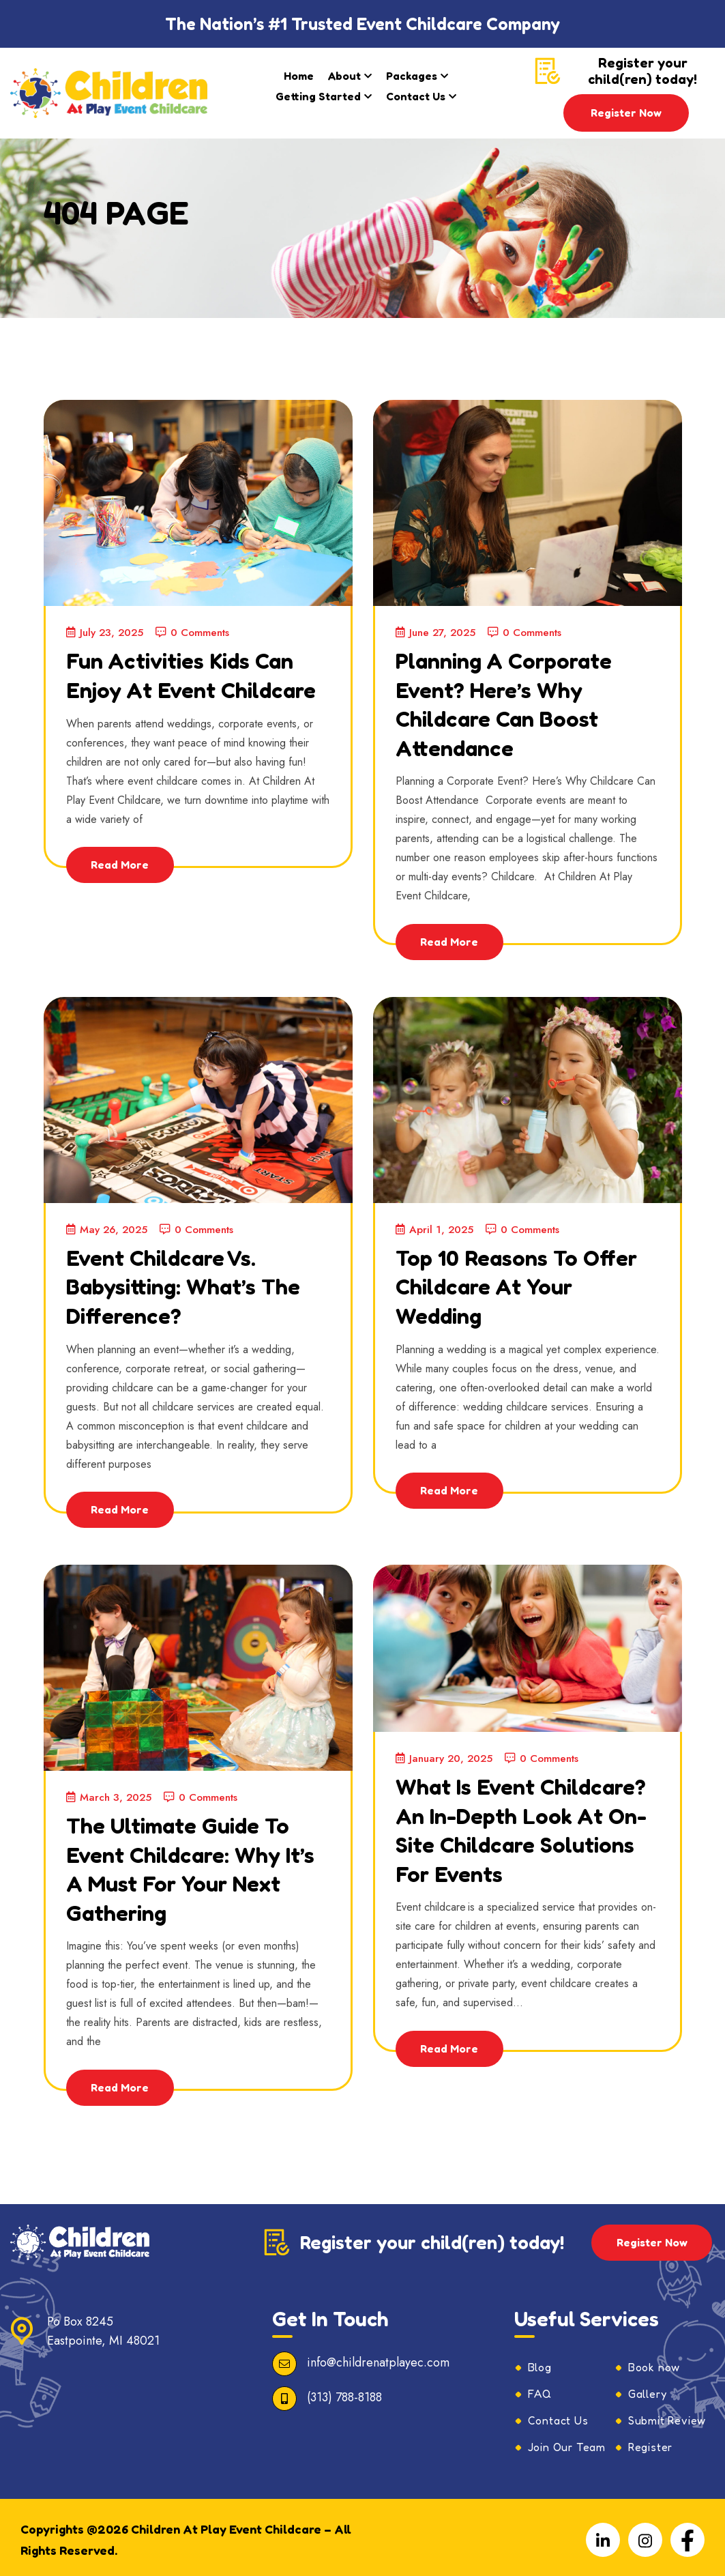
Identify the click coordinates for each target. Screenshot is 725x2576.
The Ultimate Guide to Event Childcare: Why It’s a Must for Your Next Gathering (192, 1863)
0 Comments (200, 632)
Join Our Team (567, 2441)
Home (299, 76)
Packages (411, 76)
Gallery (647, 2388)
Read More (122, 891)
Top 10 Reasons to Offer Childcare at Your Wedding (527, 1282)
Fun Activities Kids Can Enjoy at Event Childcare (193, 688)
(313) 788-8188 (344, 2392)
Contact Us (415, 96)
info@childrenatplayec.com (378, 2357)
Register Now (626, 112)
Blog (540, 2361)
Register (650, 2441)
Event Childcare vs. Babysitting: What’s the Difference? (197, 1282)
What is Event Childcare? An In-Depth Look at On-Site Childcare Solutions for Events (525, 1838)
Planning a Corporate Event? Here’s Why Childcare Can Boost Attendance (516, 702)
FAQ (540, 2388)
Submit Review (667, 2414)
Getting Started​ (318, 96)
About (344, 76)
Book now (654, 2361)
